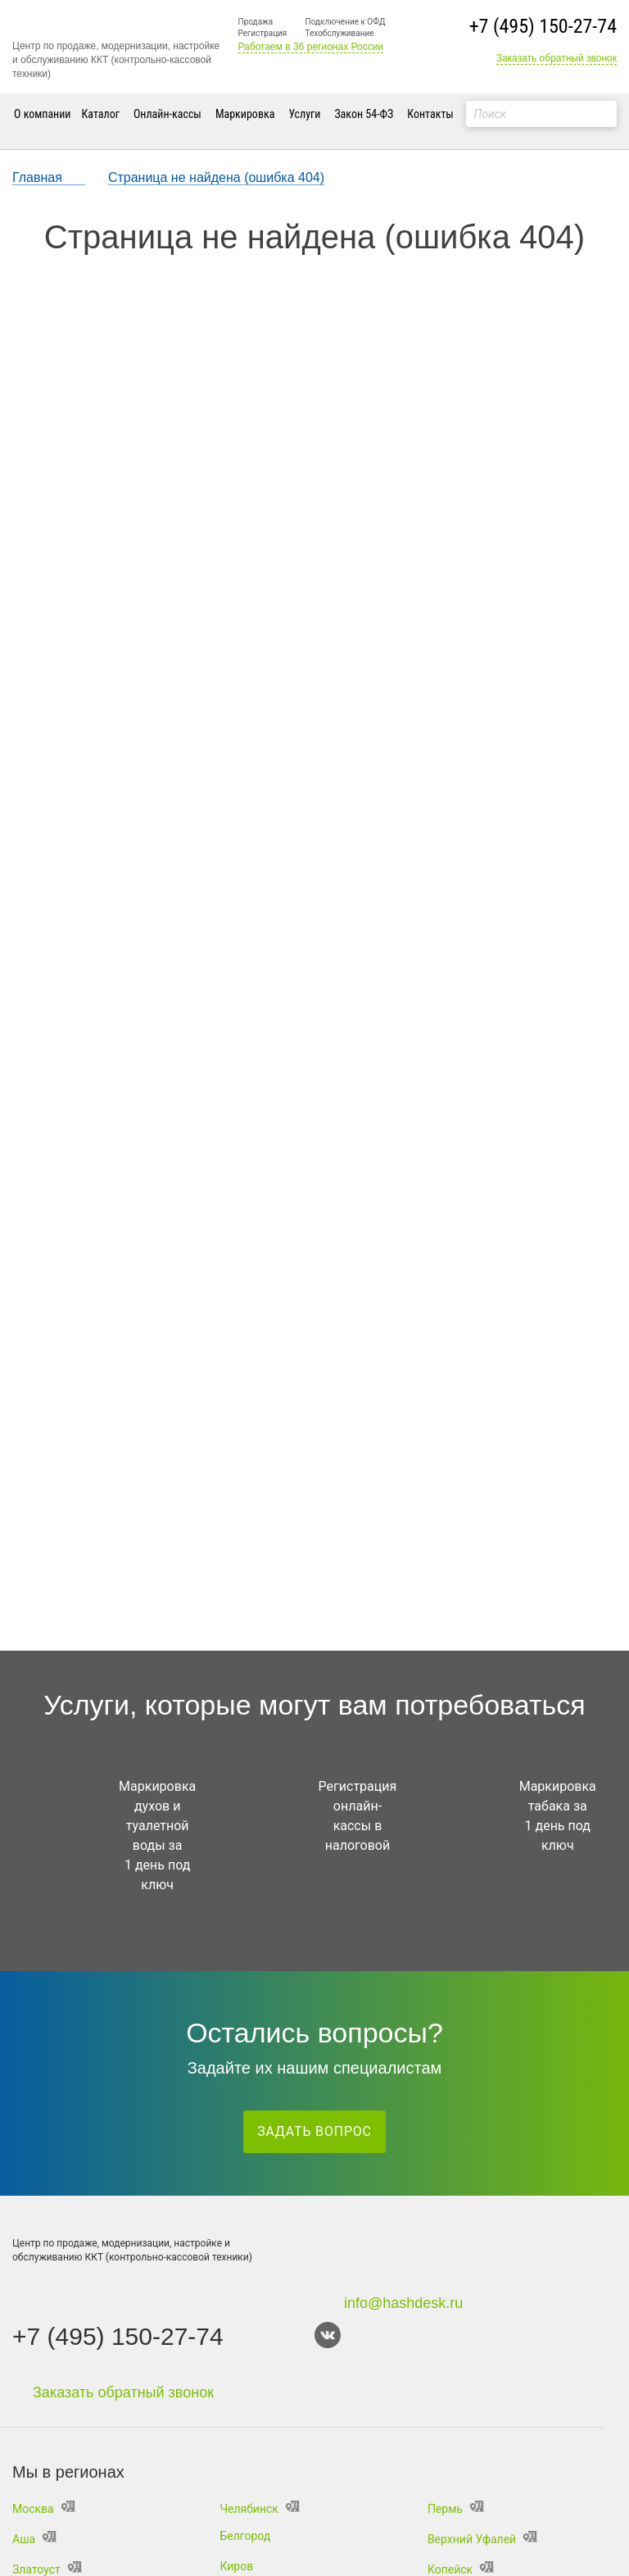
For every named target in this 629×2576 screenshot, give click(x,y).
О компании (42, 113)
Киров (236, 2566)
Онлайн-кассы (167, 113)
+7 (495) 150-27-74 (543, 26)
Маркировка (244, 113)
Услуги (304, 113)
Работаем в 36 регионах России (311, 46)
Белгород (244, 2535)
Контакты (430, 113)
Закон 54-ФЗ (363, 113)
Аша (34, 2539)
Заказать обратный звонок (556, 58)
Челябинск (259, 2508)
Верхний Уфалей (482, 2539)
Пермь (456, 2508)
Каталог (101, 113)
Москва (43, 2508)
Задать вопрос (314, 2131)
